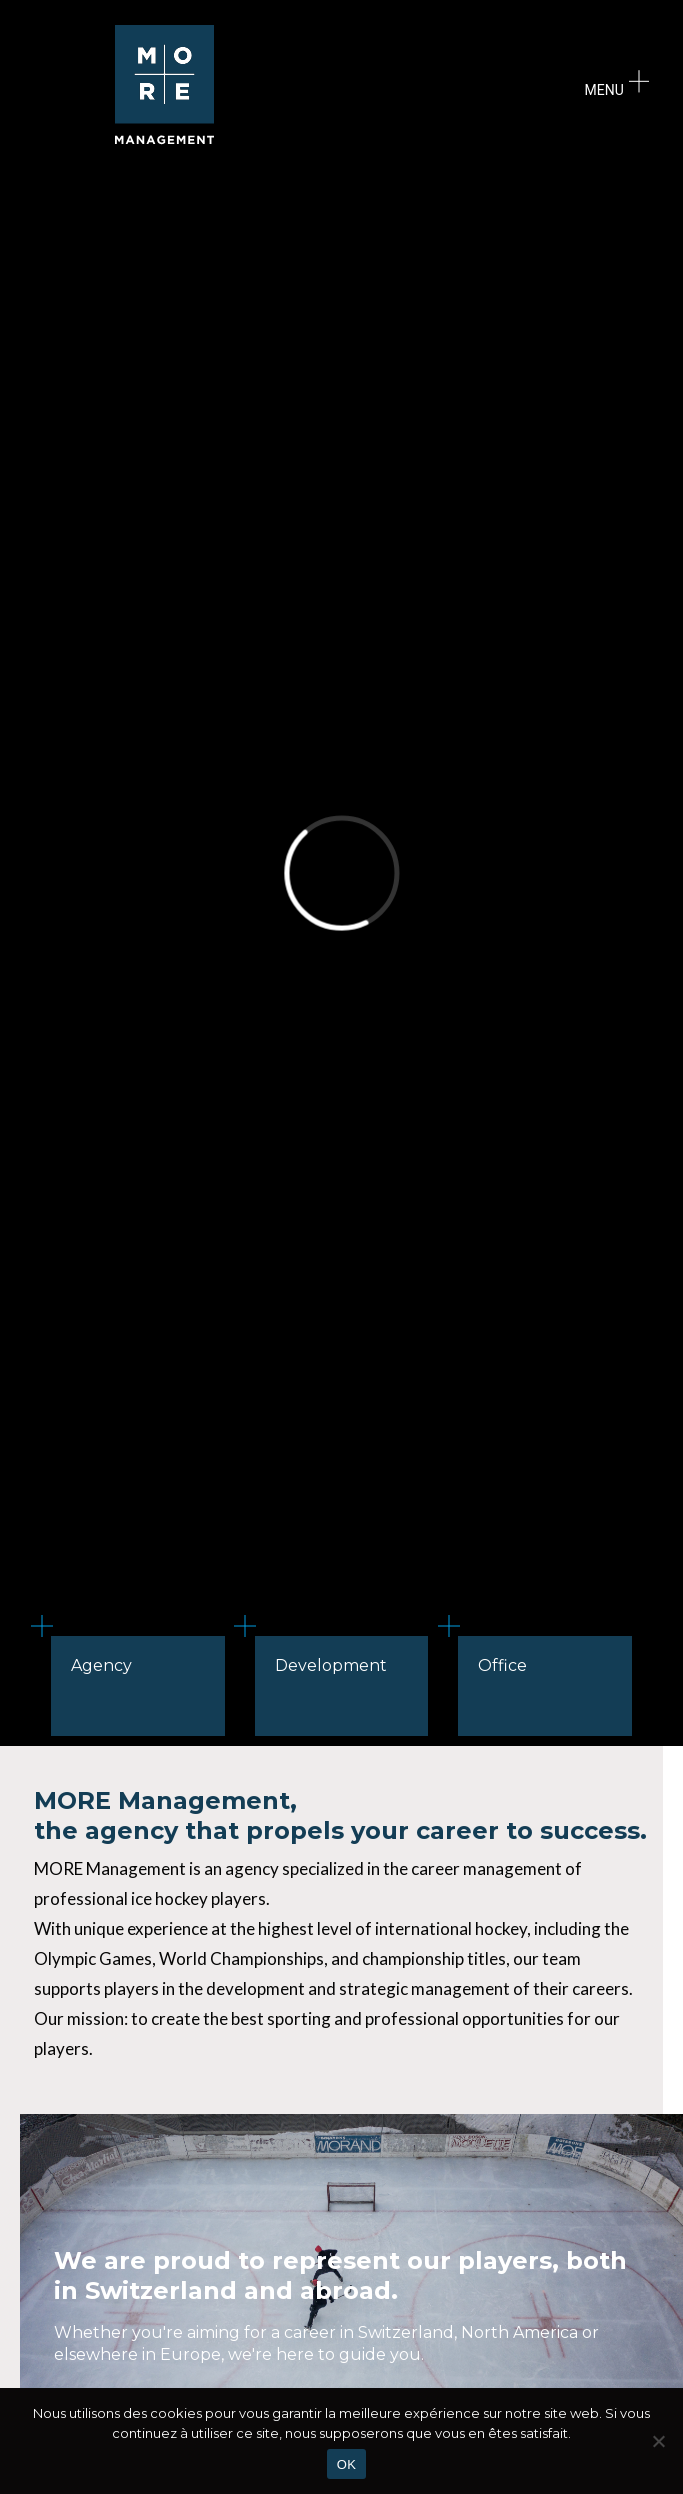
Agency (91, 1655)
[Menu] (614, 90)
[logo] (164, 138)
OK (346, 2464)
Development (321, 1655)
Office (492, 1655)
